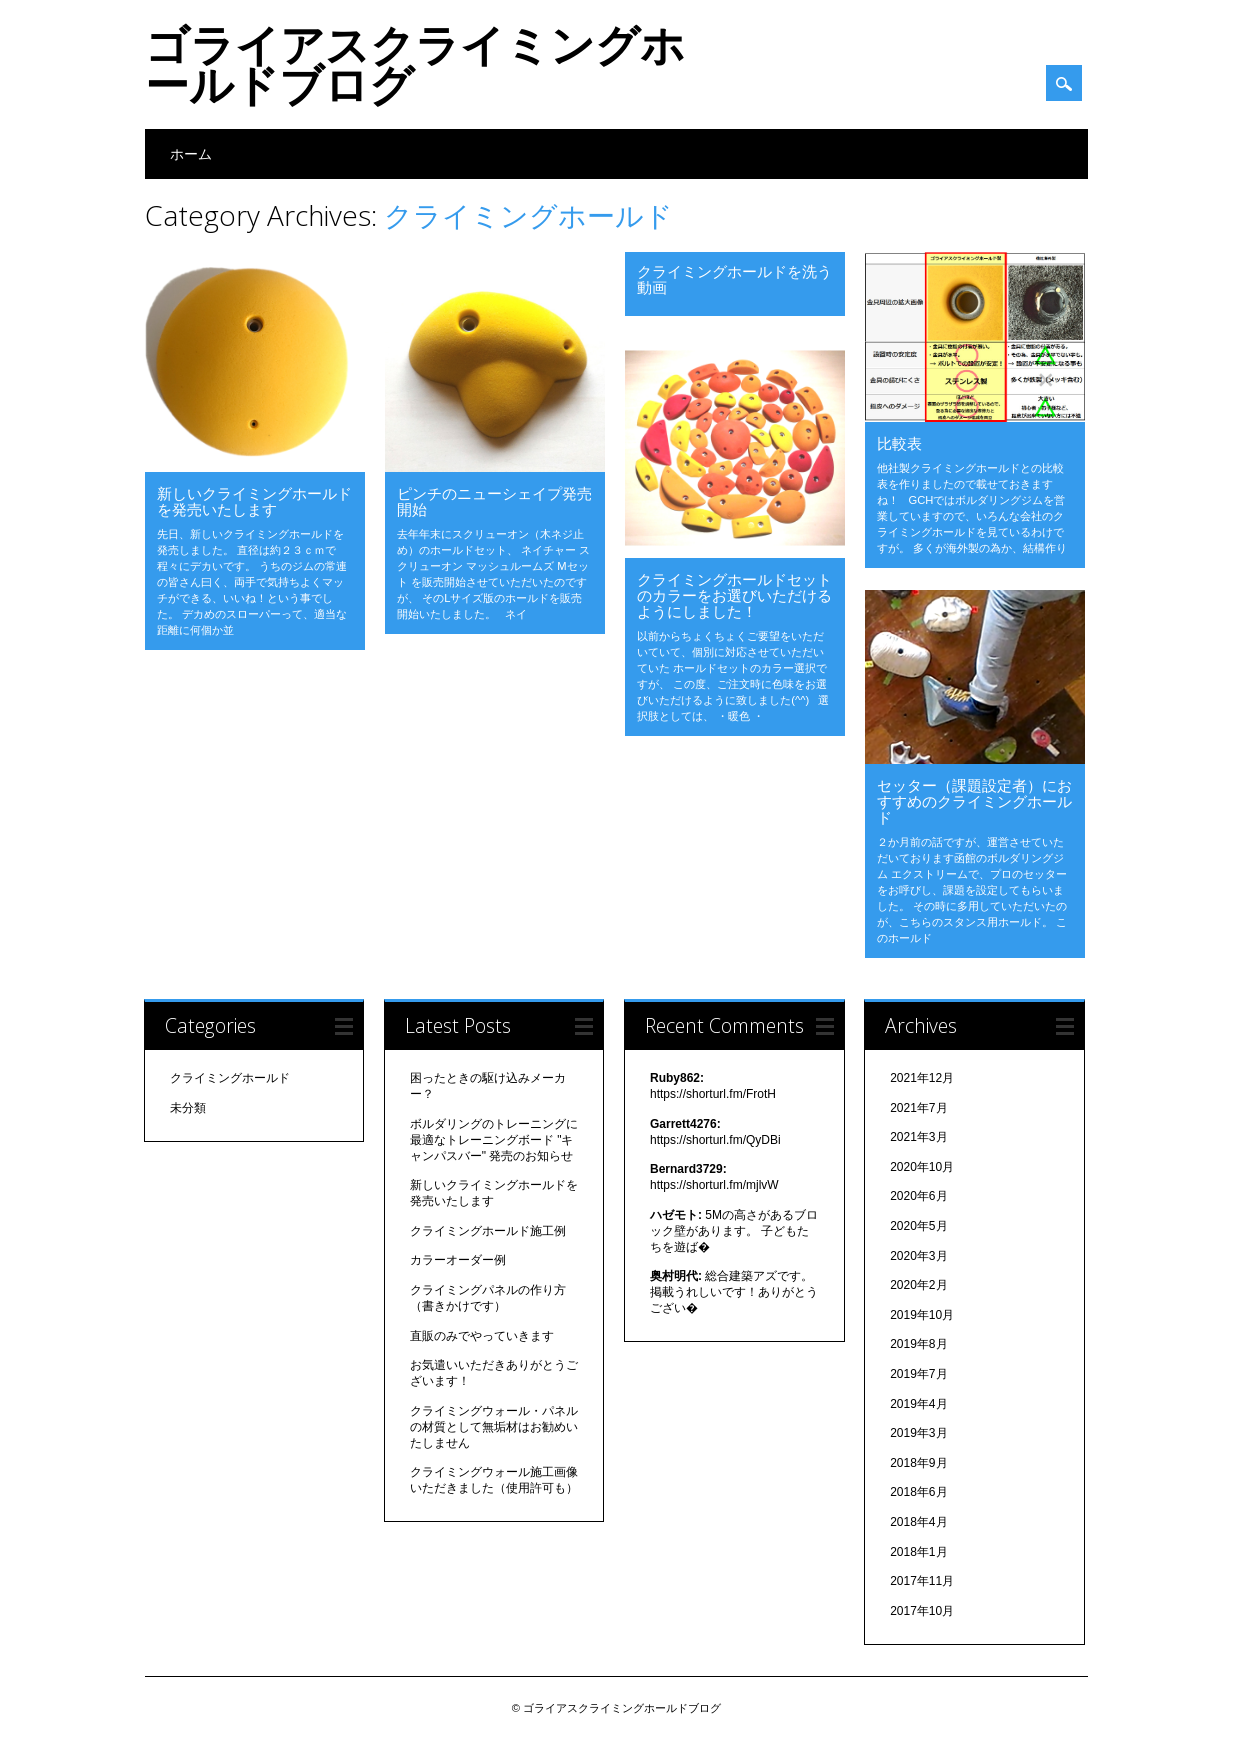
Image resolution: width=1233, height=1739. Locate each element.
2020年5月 (918, 1226)
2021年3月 (918, 1137)
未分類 (188, 1108)
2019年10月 (922, 1315)
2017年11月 (922, 1581)
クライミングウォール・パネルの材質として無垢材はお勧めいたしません (494, 1427)
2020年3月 (918, 1256)
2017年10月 (922, 1611)
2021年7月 (918, 1108)
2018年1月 (918, 1552)
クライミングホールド (230, 1078)
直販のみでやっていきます (482, 1336)
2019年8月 (918, 1344)
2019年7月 (918, 1374)
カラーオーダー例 (458, 1260)
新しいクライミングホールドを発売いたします (254, 501)
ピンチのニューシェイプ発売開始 (494, 501)
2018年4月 (918, 1522)
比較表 (899, 443)
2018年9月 (918, 1463)
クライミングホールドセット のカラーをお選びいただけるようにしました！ (734, 595)
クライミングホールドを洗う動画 (734, 279)
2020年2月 (918, 1285)
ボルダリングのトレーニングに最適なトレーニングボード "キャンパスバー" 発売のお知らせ (494, 1140)
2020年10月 (922, 1167)
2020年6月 (918, 1196)
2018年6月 (918, 1492)
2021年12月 (922, 1078)
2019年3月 (918, 1433)
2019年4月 (918, 1404)
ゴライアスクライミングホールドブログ (415, 64)
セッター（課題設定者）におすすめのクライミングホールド (974, 801)
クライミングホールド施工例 (488, 1231)
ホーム (191, 153)
